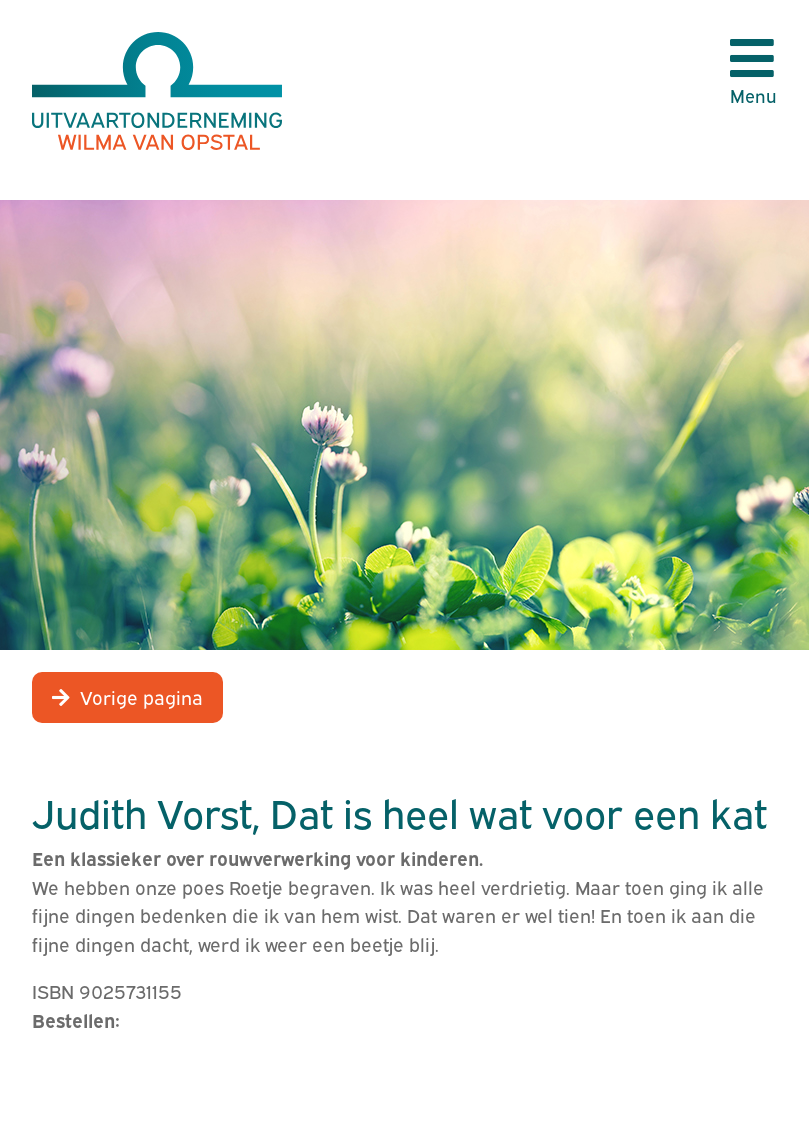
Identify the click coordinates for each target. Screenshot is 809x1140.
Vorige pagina (141, 696)
